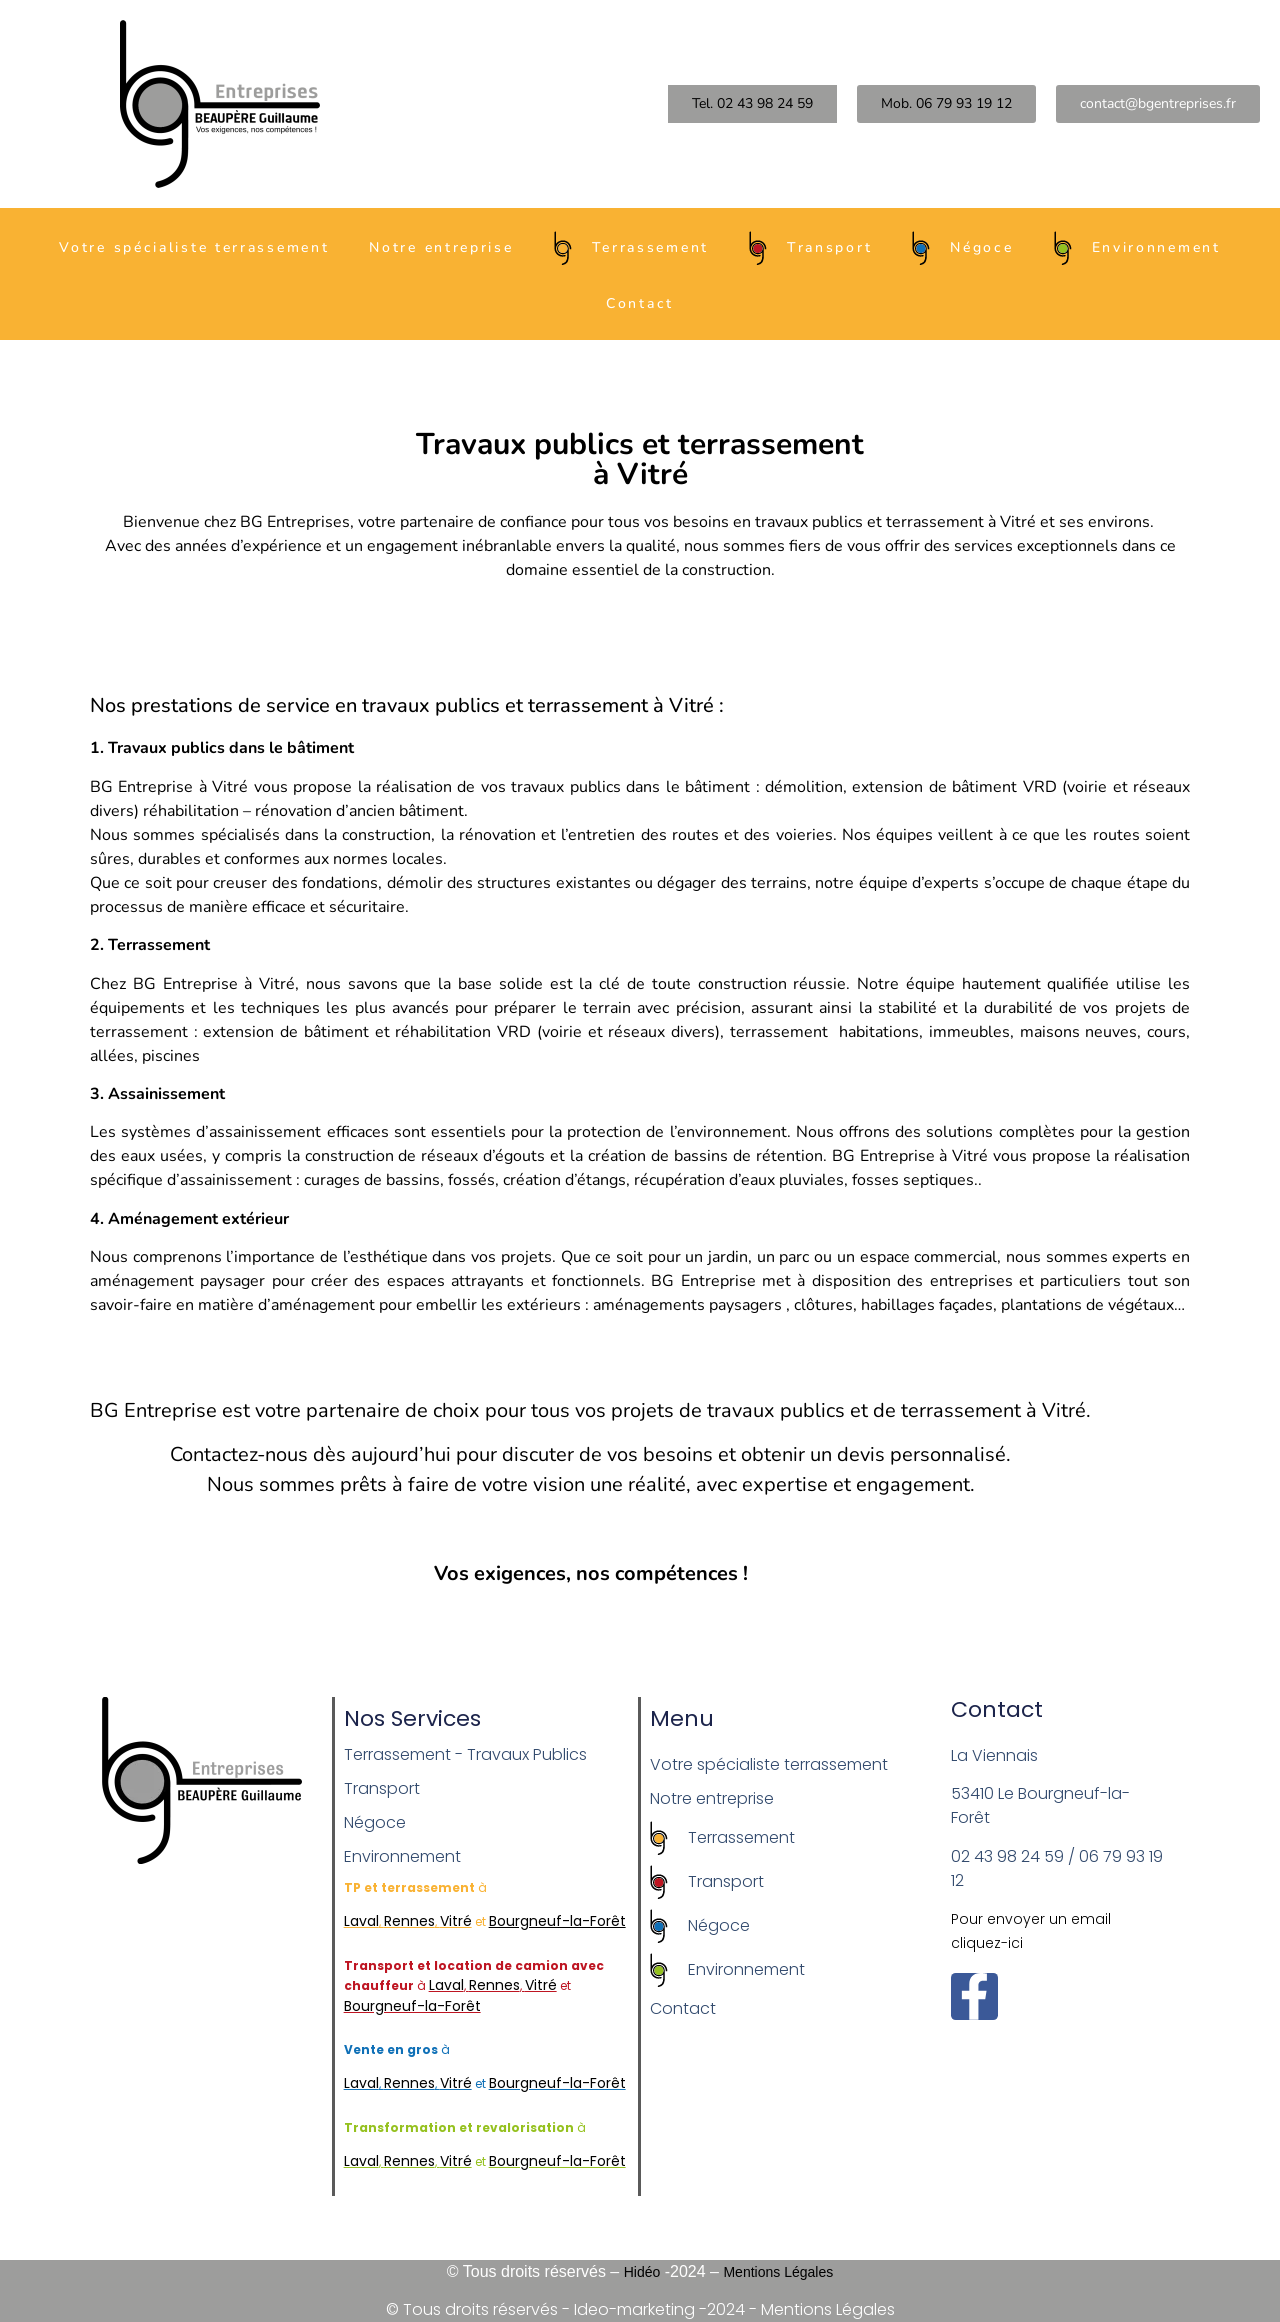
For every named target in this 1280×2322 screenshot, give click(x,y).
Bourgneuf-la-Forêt (412, 2006)
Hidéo (642, 2272)
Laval (361, 1921)
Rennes (409, 1921)
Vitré (456, 1921)
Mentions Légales (778, 2272)
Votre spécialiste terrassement (194, 247)
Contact (640, 303)
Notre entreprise (441, 247)
